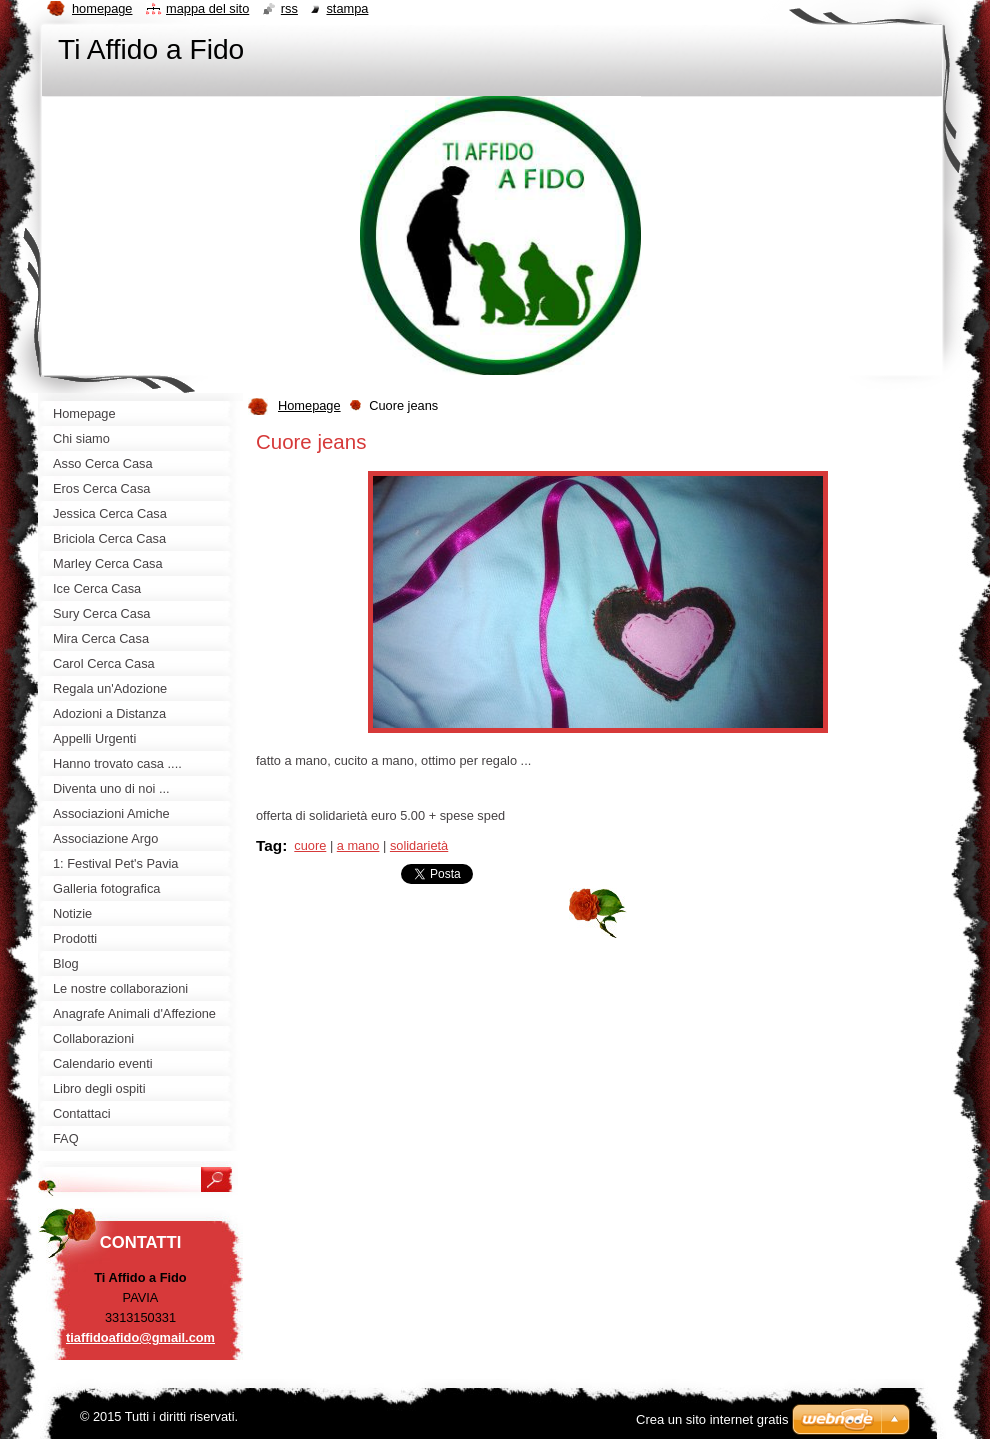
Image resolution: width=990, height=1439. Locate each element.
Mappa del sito (207, 8)
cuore (310, 845)
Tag (269, 845)
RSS (289, 8)
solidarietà (419, 845)
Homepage (309, 405)
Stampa (347, 8)
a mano (358, 845)
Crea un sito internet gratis (712, 1419)
